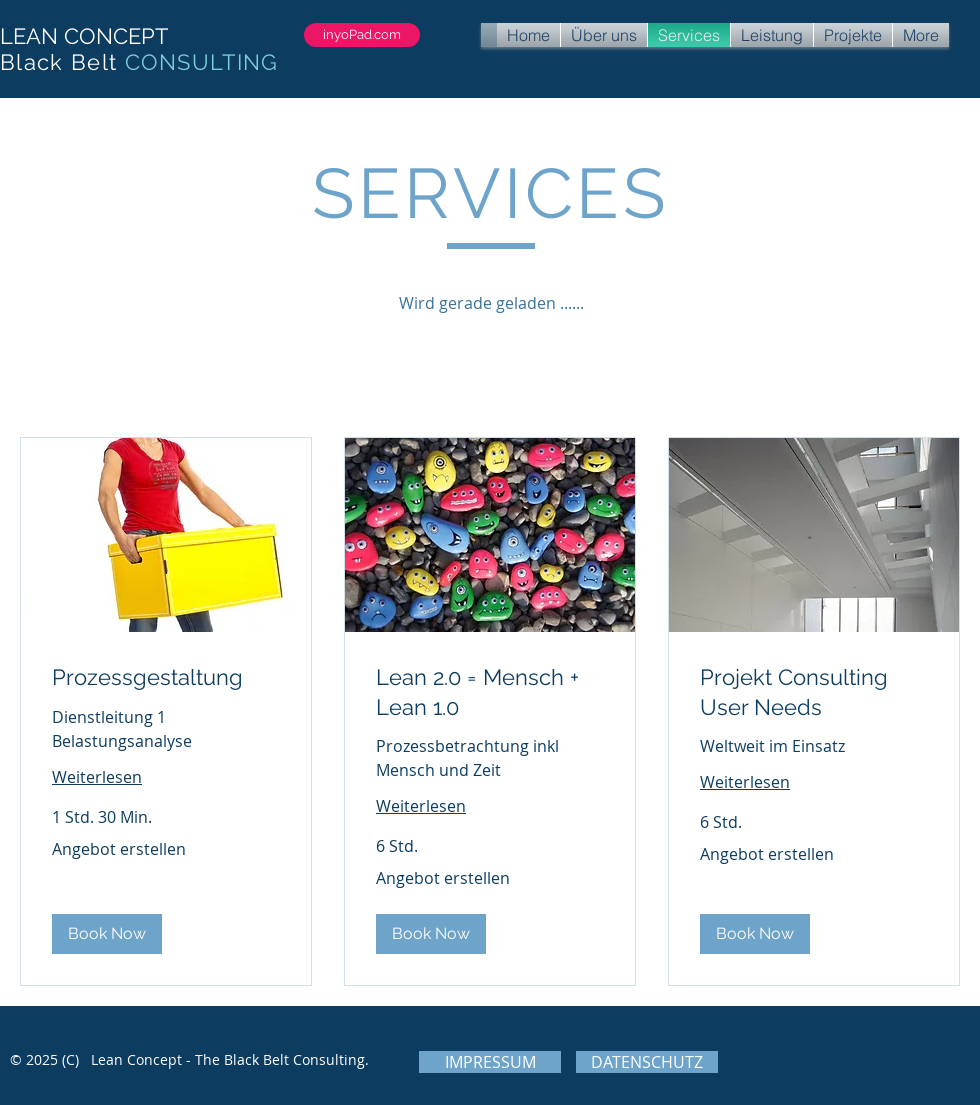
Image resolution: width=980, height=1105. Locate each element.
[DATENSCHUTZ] (647, 1062)
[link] (166, 677)
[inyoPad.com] (362, 35)
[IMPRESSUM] (490, 1062)
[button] (107, 934)
